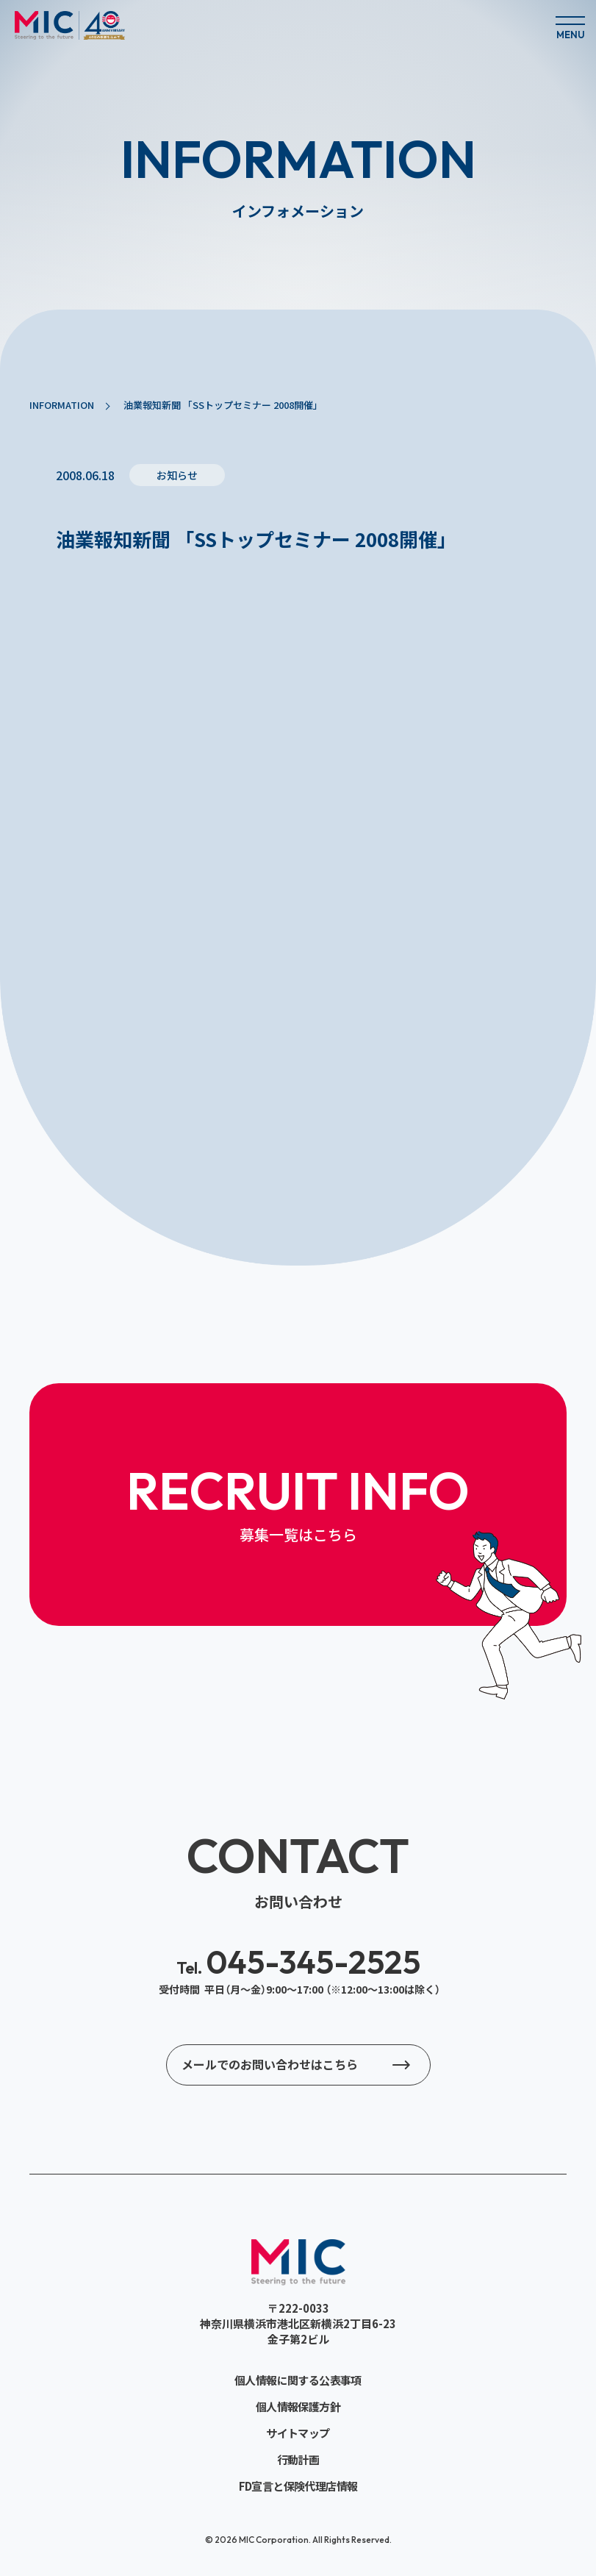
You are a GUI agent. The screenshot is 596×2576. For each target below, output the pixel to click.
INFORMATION (61, 405)
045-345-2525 (298, 1961)
